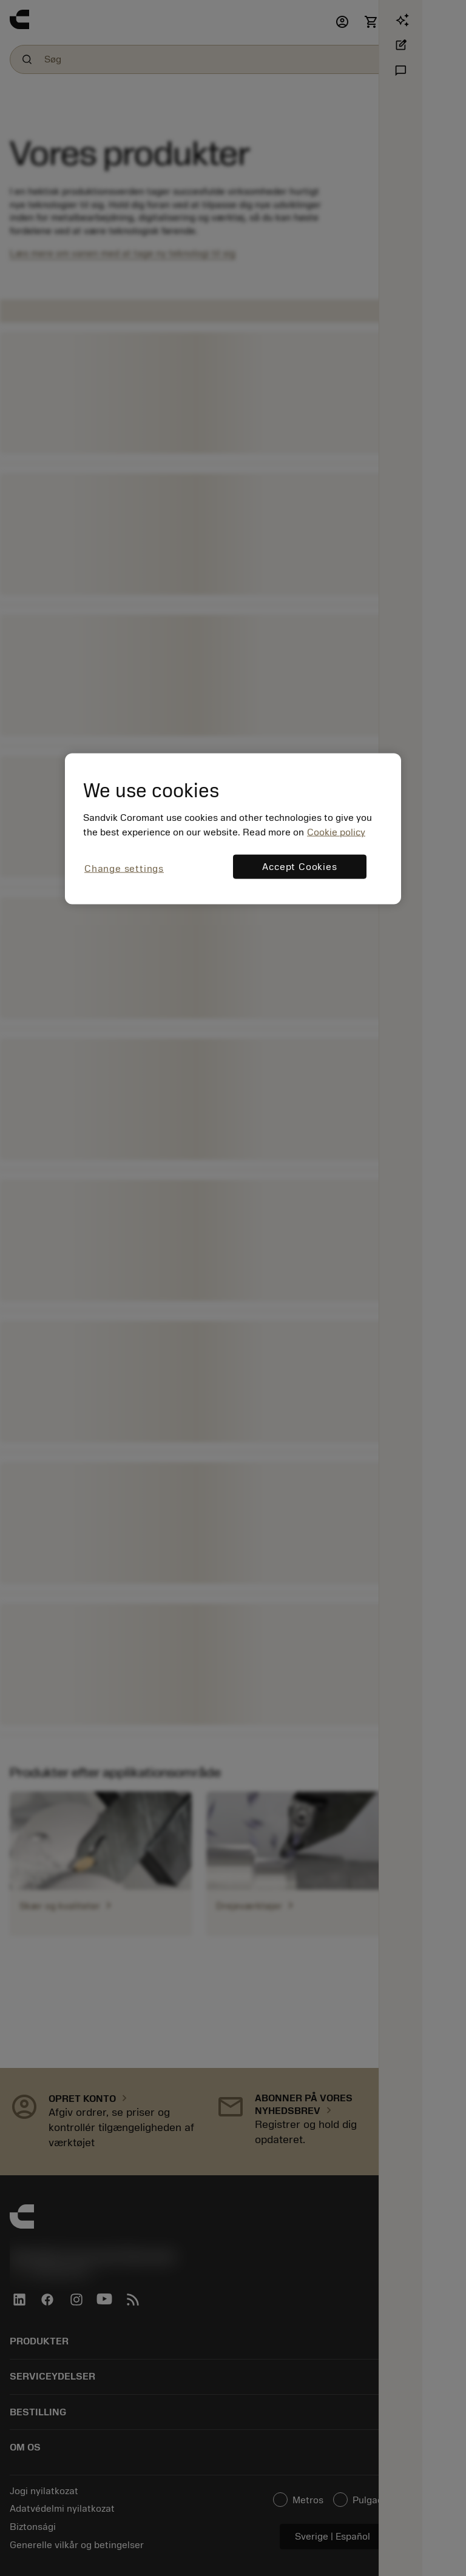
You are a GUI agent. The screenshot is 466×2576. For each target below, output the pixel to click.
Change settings (124, 869)
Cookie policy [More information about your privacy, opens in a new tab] (336, 832)
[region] (233, 828)
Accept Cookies (299, 867)
